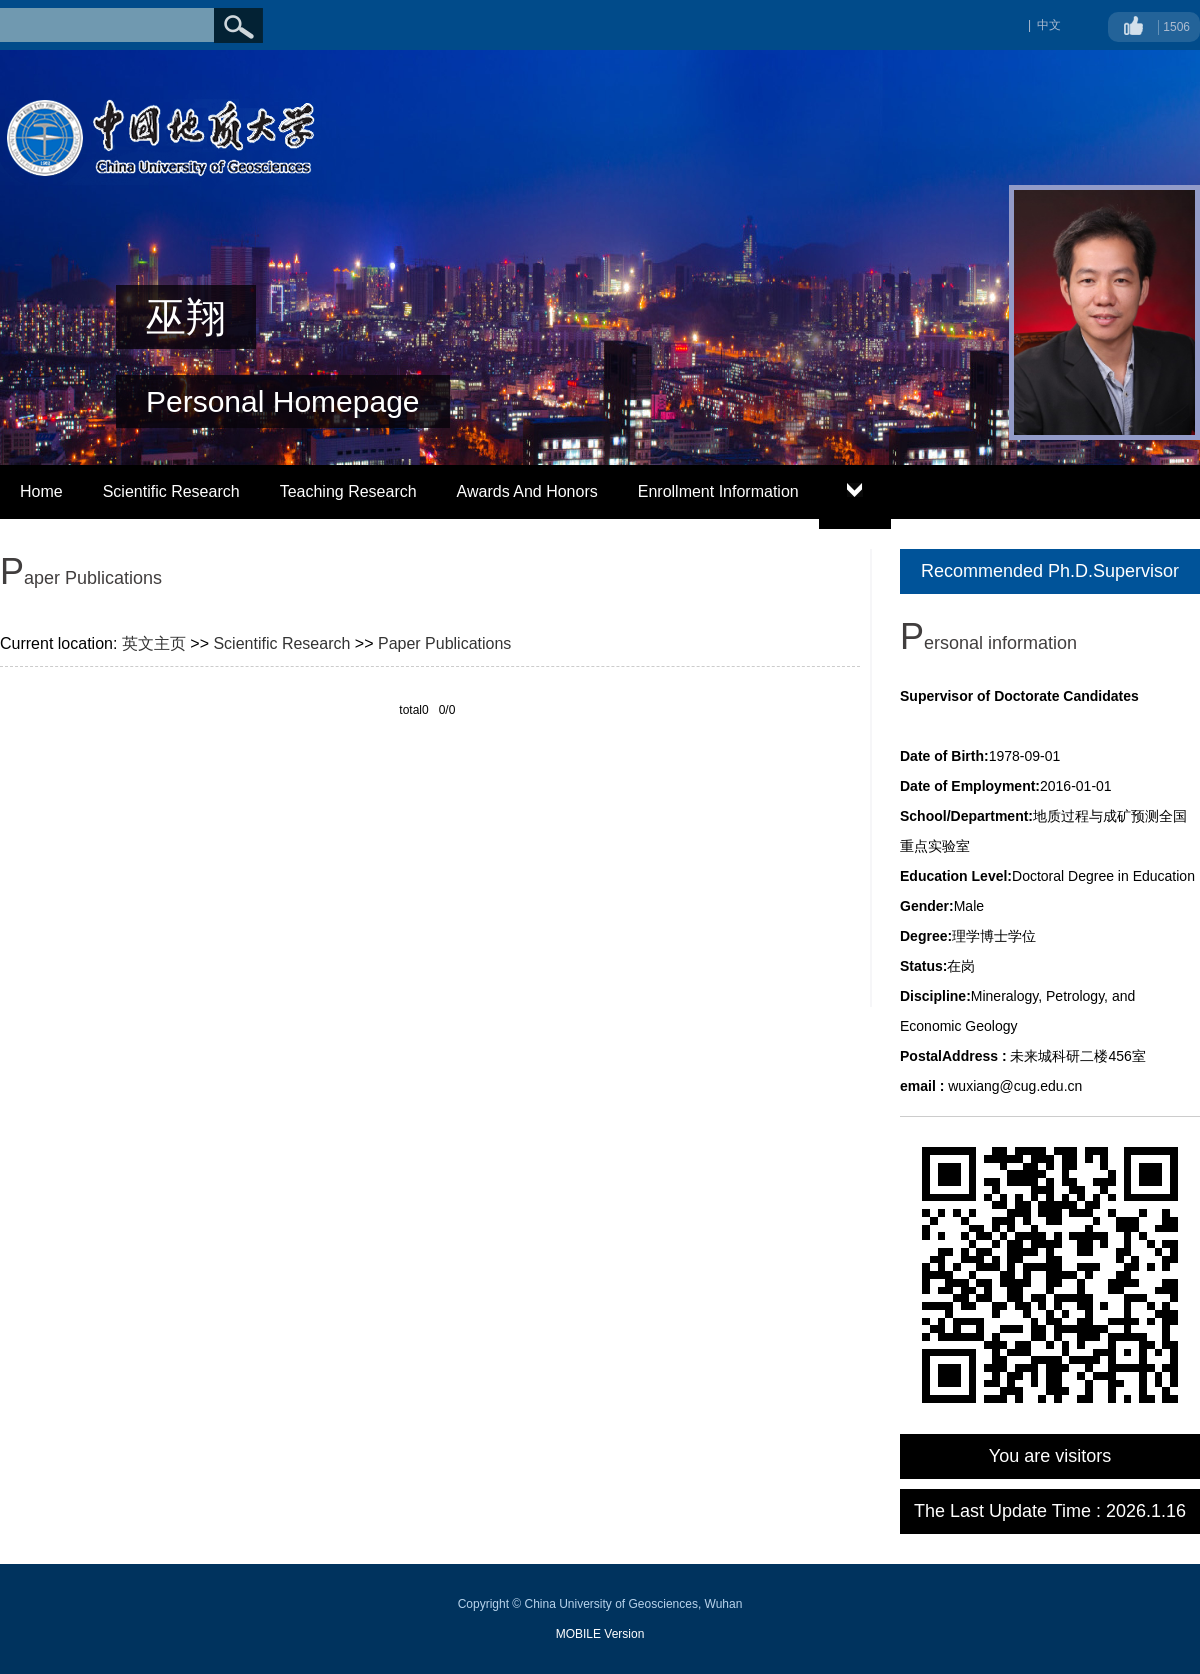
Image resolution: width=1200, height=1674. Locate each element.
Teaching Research (348, 491)
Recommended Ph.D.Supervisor (1050, 571)
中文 (1049, 25)
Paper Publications (444, 643)
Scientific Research (171, 491)
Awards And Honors (527, 491)
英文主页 (154, 643)
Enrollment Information (718, 491)
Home (41, 491)
